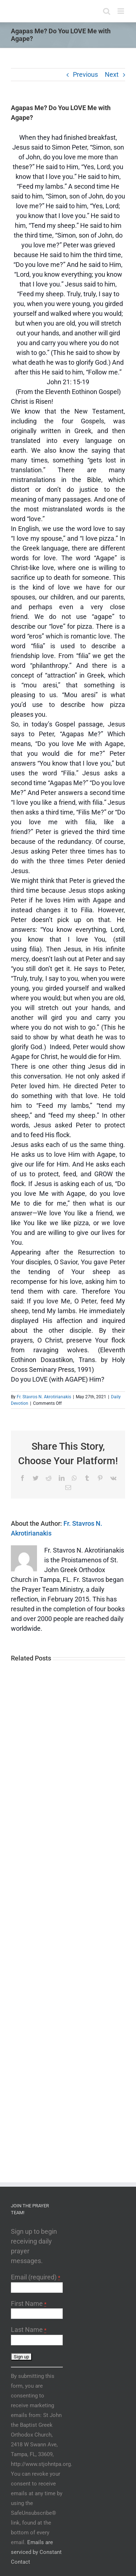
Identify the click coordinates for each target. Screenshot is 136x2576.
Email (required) (35, 2277)
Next (112, 74)
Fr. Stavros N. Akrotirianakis (44, 1396)
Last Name (28, 2329)
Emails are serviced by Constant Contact (36, 2552)
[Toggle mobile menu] (121, 11)
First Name (28, 2303)
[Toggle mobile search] (106, 11)
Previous (85, 74)
